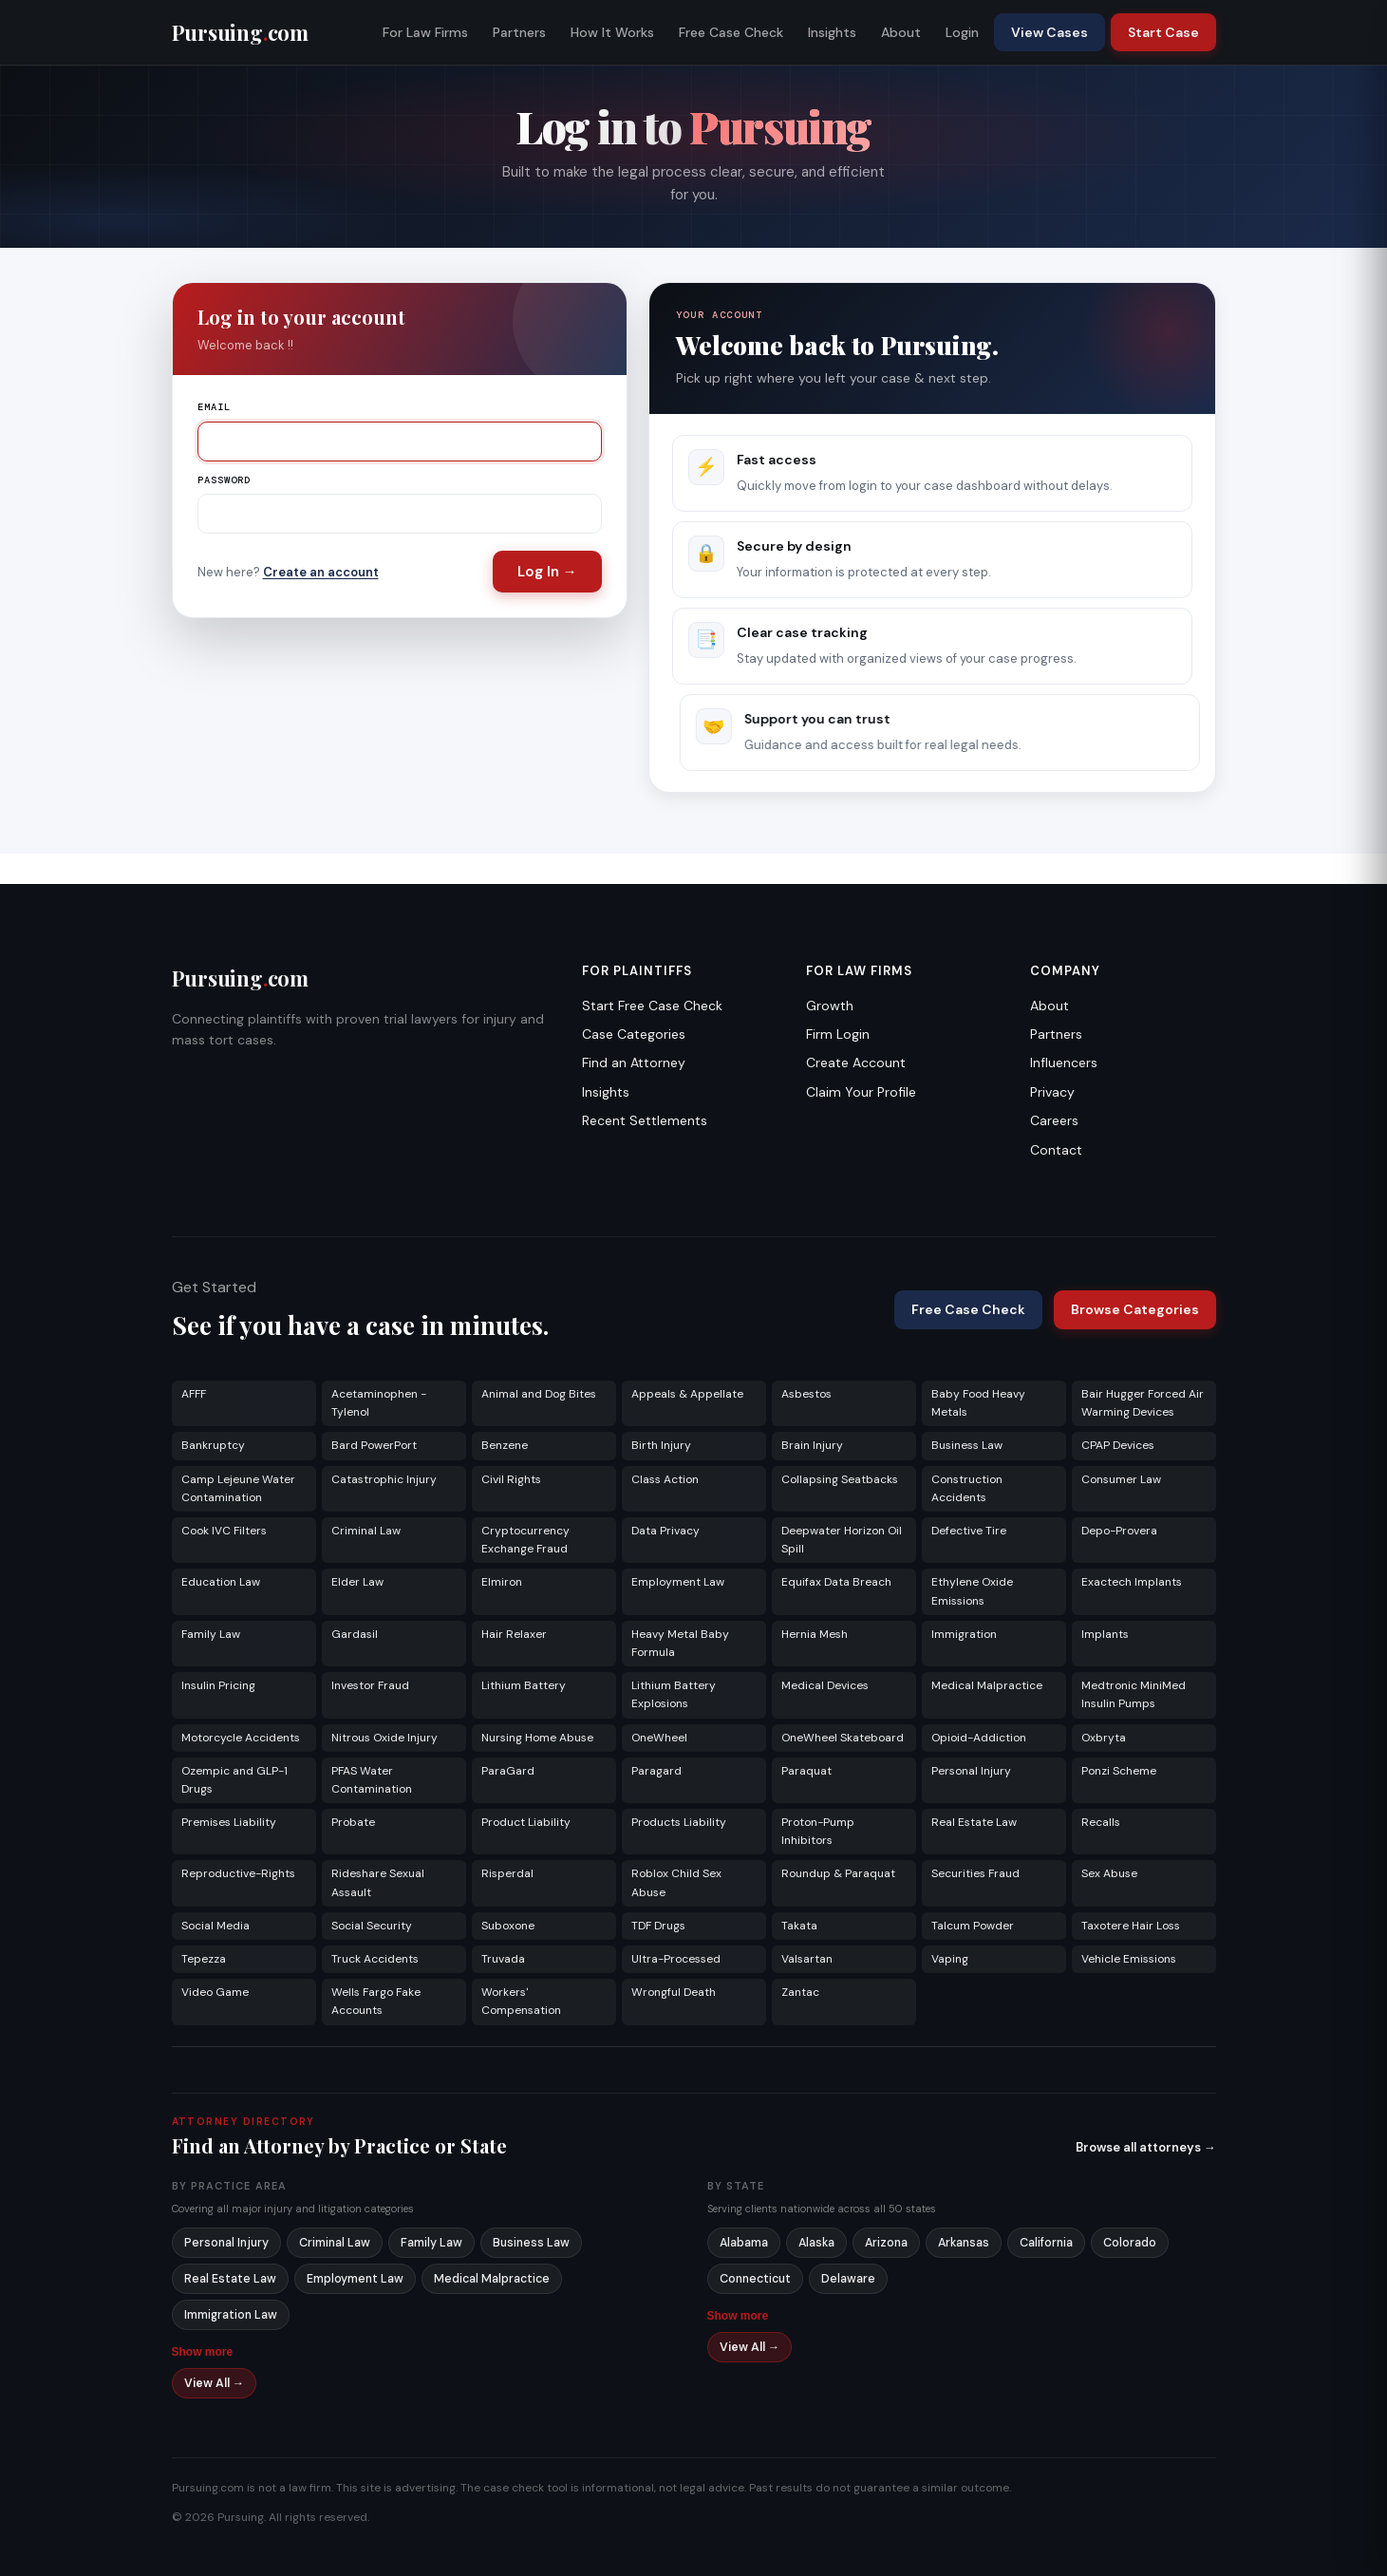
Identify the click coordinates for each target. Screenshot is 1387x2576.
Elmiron (501, 1581)
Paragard (656, 1770)
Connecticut (755, 2278)
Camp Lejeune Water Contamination (238, 1488)
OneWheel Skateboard (842, 1737)
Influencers (1063, 1062)
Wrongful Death (673, 1992)
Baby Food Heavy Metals (978, 1403)
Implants (1105, 1634)
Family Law (210, 1634)
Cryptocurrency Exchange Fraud (525, 1539)
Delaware (848, 2278)
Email (214, 407)
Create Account (856, 1062)
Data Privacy (665, 1530)
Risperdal (507, 1873)
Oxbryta (1103, 1737)
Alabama (744, 2242)
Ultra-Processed (676, 1958)
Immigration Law (230, 2314)
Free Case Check (731, 32)
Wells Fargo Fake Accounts (376, 2001)
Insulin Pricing (218, 1685)
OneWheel (659, 1737)
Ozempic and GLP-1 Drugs (234, 1779)
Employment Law (677, 1581)
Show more (203, 2352)
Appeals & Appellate (687, 1393)
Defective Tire (968, 1530)
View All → (214, 2383)
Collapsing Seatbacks (839, 1479)
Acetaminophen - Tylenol (378, 1403)
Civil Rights (511, 1479)
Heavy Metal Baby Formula (680, 1643)
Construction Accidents (967, 1488)
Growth (829, 1005)
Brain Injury (812, 1445)
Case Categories (633, 1034)
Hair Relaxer (514, 1634)
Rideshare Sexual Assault (377, 1882)
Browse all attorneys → (1146, 2147)
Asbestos (806, 1393)
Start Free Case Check (652, 1005)
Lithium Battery (523, 1685)
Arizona (886, 2242)
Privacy (1052, 1091)
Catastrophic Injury (384, 1479)
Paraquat (806, 1770)
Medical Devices (825, 1685)
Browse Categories (1135, 1309)
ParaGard (507, 1770)
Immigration (964, 1634)
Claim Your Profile (861, 1091)
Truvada (503, 1958)
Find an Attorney (633, 1062)
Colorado (1129, 2242)
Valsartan (807, 1958)
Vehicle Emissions (1128, 1958)
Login (962, 32)
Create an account (321, 572)
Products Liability (678, 1822)
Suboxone (507, 1925)
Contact (1056, 1149)
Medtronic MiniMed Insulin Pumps (1133, 1694)
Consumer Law (1121, 1479)
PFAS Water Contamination (371, 1779)
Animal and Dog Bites (538, 1393)
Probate (353, 1822)
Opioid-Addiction (978, 1737)
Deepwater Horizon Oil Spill (841, 1539)
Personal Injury (971, 1770)
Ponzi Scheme (1118, 1770)
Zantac (800, 1992)
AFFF (193, 1393)
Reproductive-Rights (238, 1873)
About (901, 32)
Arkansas (963, 2242)
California (1046, 2242)
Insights (832, 32)
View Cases (1049, 32)
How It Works (612, 32)
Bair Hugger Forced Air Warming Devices (1142, 1403)
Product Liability (526, 1822)
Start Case (1163, 32)
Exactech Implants (1131, 1581)
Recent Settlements (644, 1120)
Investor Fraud (370, 1685)
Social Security (371, 1925)
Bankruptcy (213, 1445)
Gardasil (354, 1634)
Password (224, 480)
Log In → (547, 571)
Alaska (816, 2242)
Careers (1054, 1120)
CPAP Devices (1117, 1445)
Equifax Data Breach (836, 1581)
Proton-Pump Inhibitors (817, 1831)
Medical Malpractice (986, 1685)
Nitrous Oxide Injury (384, 1737)
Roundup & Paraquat (838, 1873)
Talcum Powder (972, 1925)
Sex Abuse (1109, 1873)
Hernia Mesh (814, 1634)
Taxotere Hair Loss (1130, 1925)
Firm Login (838, 1034)
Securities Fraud (975, 1873)
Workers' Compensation (521, 2001)
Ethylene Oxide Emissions (972, 1591)
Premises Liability (228, 1822)
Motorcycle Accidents (240, 1737)
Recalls (1100, 1822)
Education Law (220, 1581)
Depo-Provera (1119, 1530)
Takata (799, 1925)
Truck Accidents (375, 1958)
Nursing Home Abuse (537, 1737)
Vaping (949, 1958)
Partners (519, 32)
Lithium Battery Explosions (673, 1694)
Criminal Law (366, 1530)
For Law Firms (425, 32)
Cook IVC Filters (224, 1530)
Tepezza (203, 1958)
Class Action (665, 1479)
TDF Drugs (658, 1925)
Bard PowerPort (374, 1445)
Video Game (215, 1992)
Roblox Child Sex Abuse (676, 1882)
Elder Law (357, 1581)
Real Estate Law (974, 1822)
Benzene (504, 1445)
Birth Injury (661, 1445)
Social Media (215, 1925)
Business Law (967, 1445)
